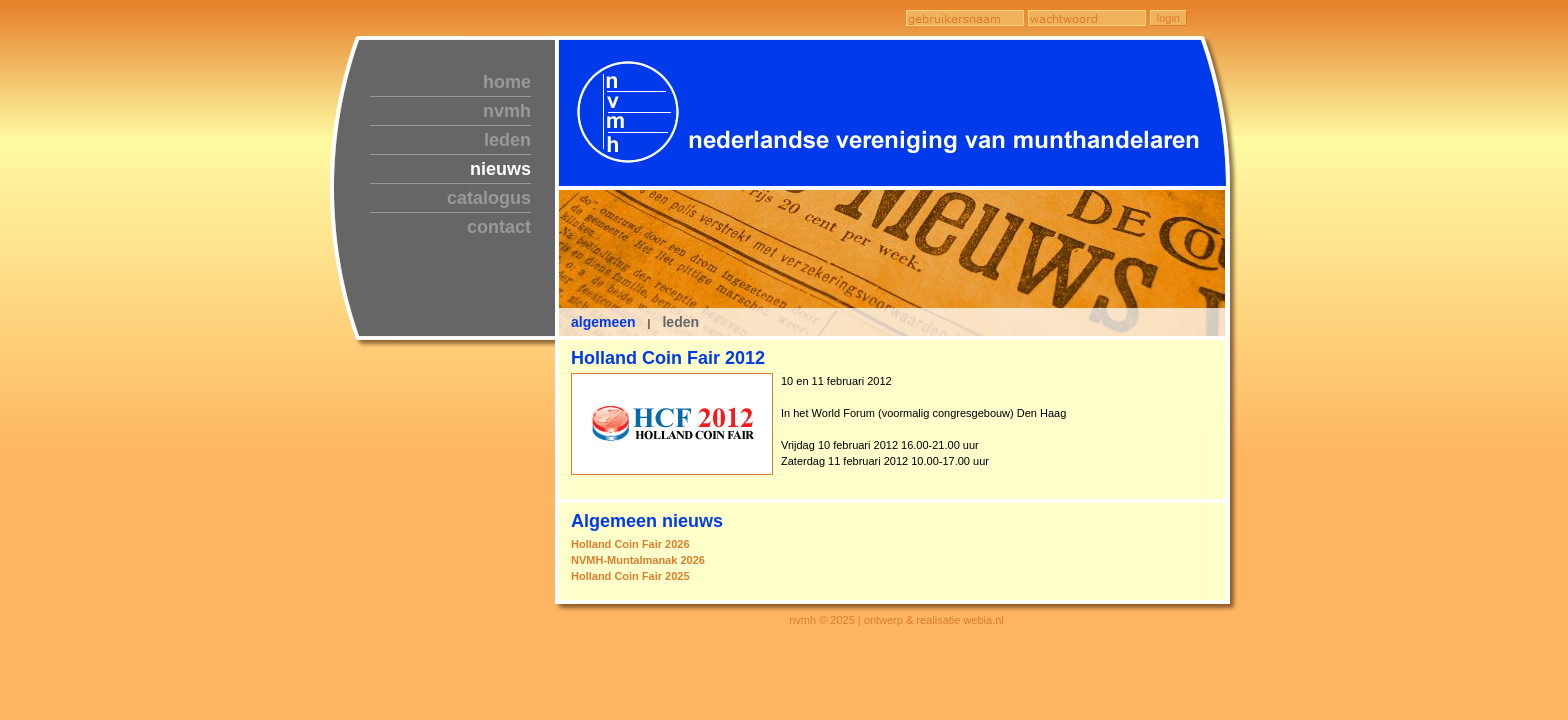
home (507, 82)
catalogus (489, 198)
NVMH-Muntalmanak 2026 (638, 560)
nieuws (500, 169)
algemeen (603, 322)
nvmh (507, 111)
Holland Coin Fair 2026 (630, 544)
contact (499, 227)
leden (507, 140)
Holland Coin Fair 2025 (630, 576)
